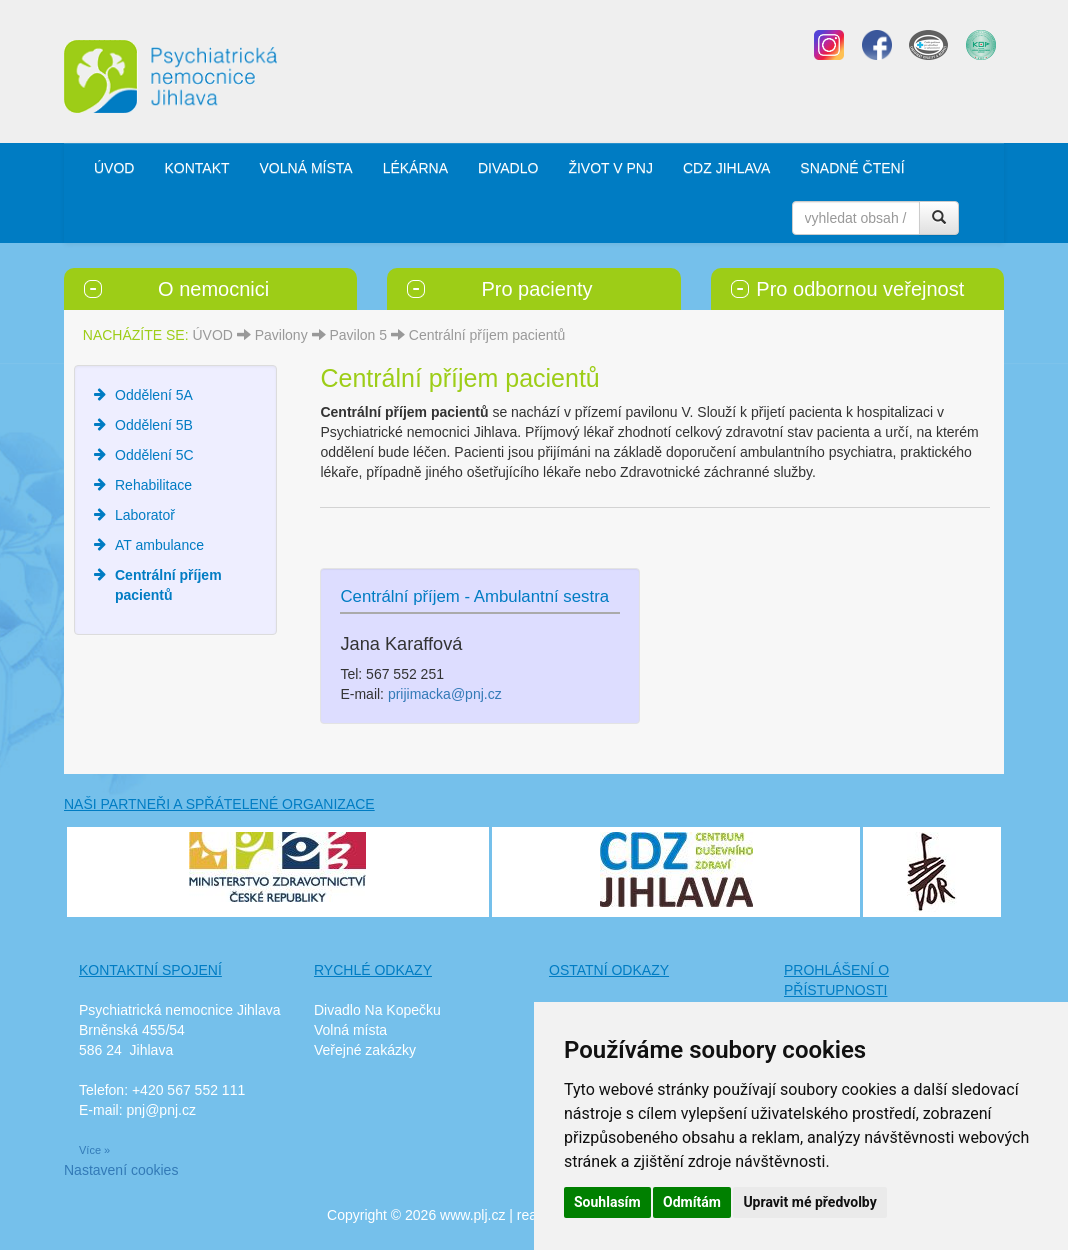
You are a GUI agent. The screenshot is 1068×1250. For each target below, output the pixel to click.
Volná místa (350, 1030)
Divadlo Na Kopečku (377, 1010)
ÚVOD (114, 168)
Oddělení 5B (154, 425)
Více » (94, 1150)
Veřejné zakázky (365, 1050)
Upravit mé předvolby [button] (809, 1202)
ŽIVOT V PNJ (610, 168)
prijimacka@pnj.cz (445, 694)
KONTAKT (196, 168)
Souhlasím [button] (607, 1202)
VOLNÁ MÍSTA (306, 168)
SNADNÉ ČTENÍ (852, 168)
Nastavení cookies (121, 1170)
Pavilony (281, 335)
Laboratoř (145, 515)
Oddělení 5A (154, 395)
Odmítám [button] (692, 1202)
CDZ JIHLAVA (726, 168)
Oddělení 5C (154, 455)
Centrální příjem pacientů (487, 335)
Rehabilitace (153, 485)
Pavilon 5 (358, 335)
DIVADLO (508, 168)
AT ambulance (159, 545)
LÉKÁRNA (415, 168)
